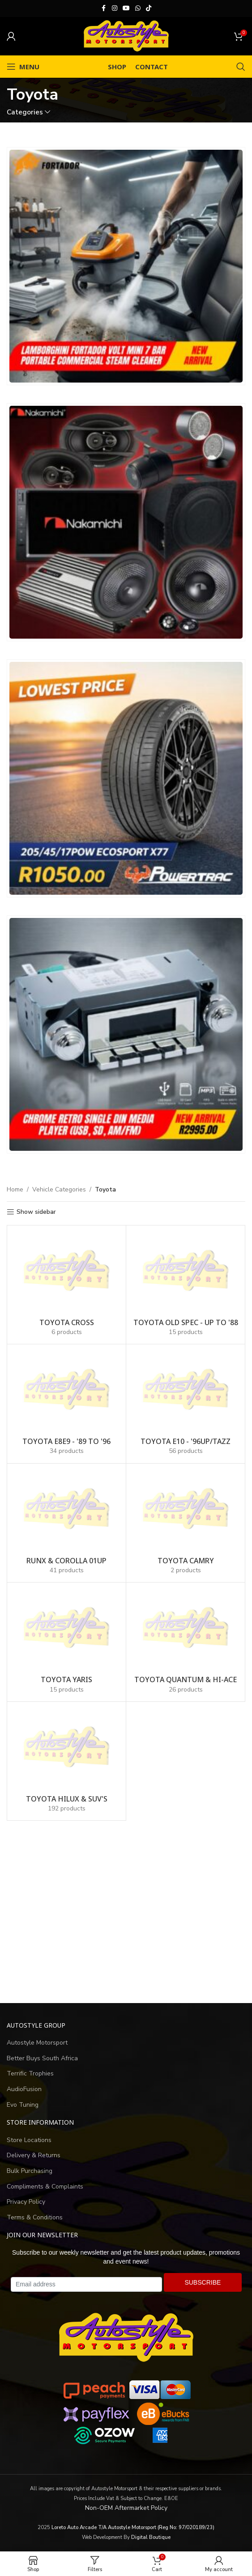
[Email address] (86, 2284)
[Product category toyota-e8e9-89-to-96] (66, 1404)
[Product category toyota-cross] (66, 1285)
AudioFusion (24, 2089)
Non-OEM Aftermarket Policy (126, 2508)
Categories (25, 112)
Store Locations (29, 2140)
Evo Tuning (22, 2104)
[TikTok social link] (148, 8)
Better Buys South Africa (42, 2058)
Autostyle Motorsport (37, 2042)
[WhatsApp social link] (137, 8)
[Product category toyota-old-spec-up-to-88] (185, 1285)
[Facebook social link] (103, 8)
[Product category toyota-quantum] (185, 1642)
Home (15, 1189)
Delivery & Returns (33, 2155)
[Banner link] (126, 266)
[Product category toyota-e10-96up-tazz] (185, 1404)
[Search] (241, 67)
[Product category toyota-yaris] (66, 1642)
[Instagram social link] (114, 8)
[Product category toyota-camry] (185, 1523)
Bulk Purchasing (29, 2171)
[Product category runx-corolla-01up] (66, 1523)
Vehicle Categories (59, 1189)
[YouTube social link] (126, 8)
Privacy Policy (26, 2201)
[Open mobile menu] (23, 67)
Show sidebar (36, 1212)
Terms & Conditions (35, 2217)
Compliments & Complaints (45, 2186)
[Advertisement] (126, 1912)
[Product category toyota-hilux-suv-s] (66, 1761)
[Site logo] (126, 35)
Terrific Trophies (30, 2073)
